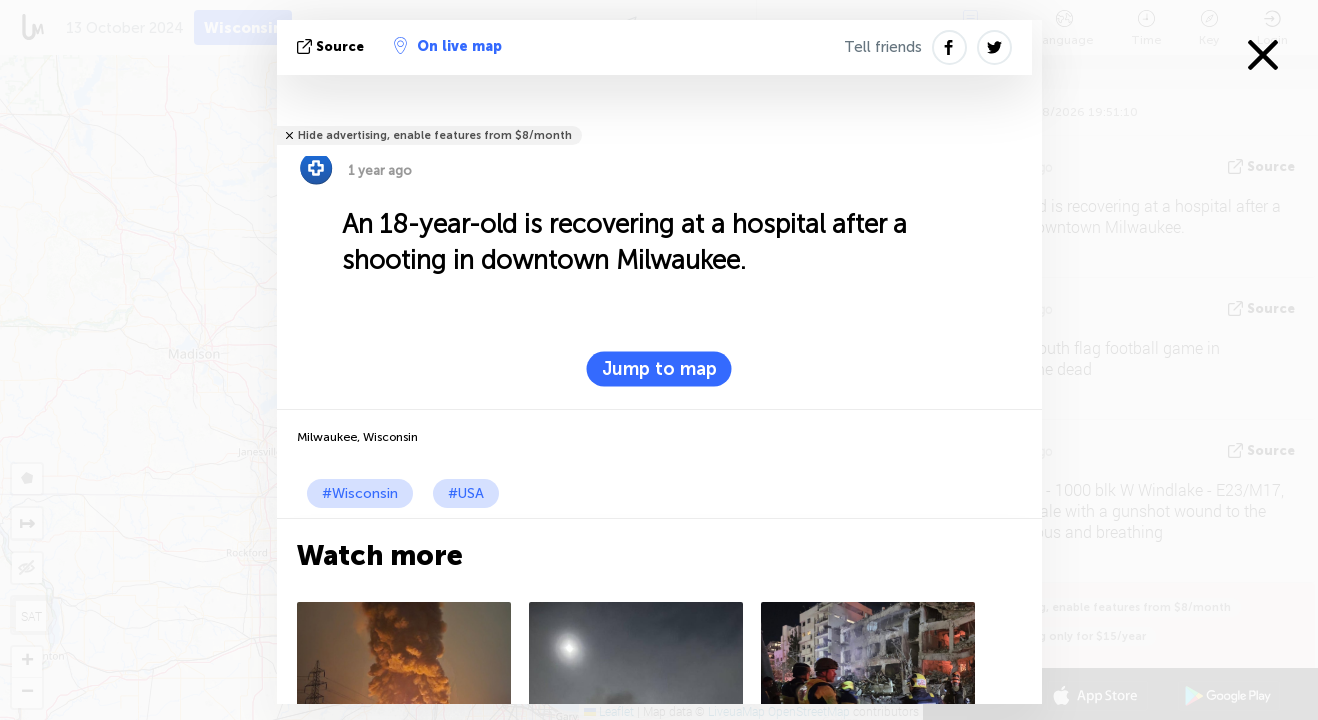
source (332, 46)
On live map (448, 46)
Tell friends (883, 47)
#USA (466, 493)
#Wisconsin (360, 493)
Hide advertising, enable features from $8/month (435, 135)
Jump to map (659, 369)
